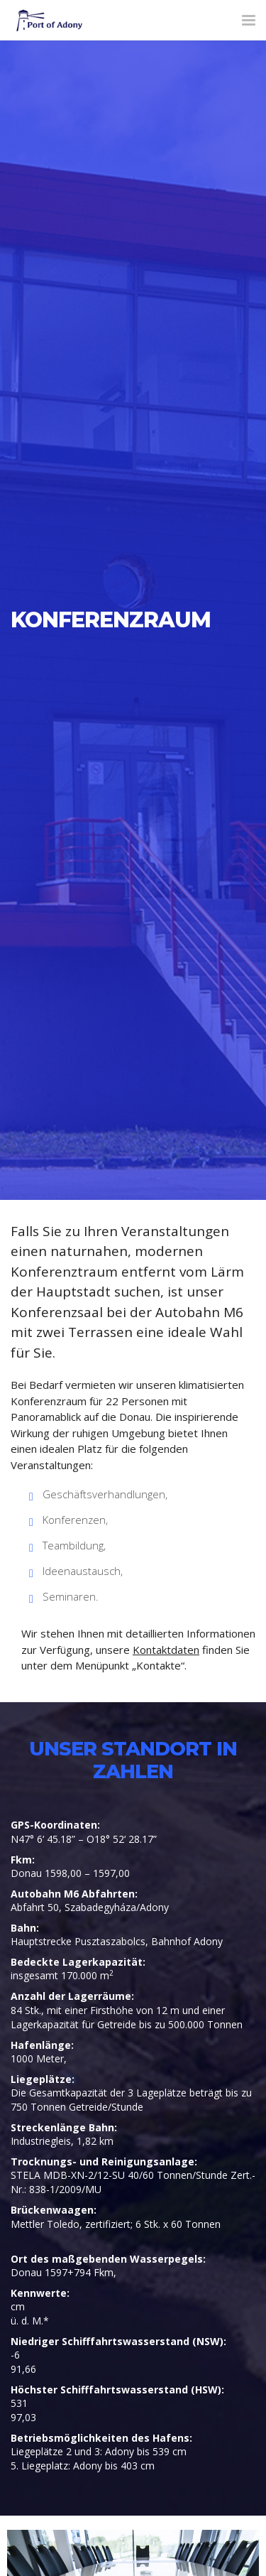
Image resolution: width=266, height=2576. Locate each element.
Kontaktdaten (166, 1650)
